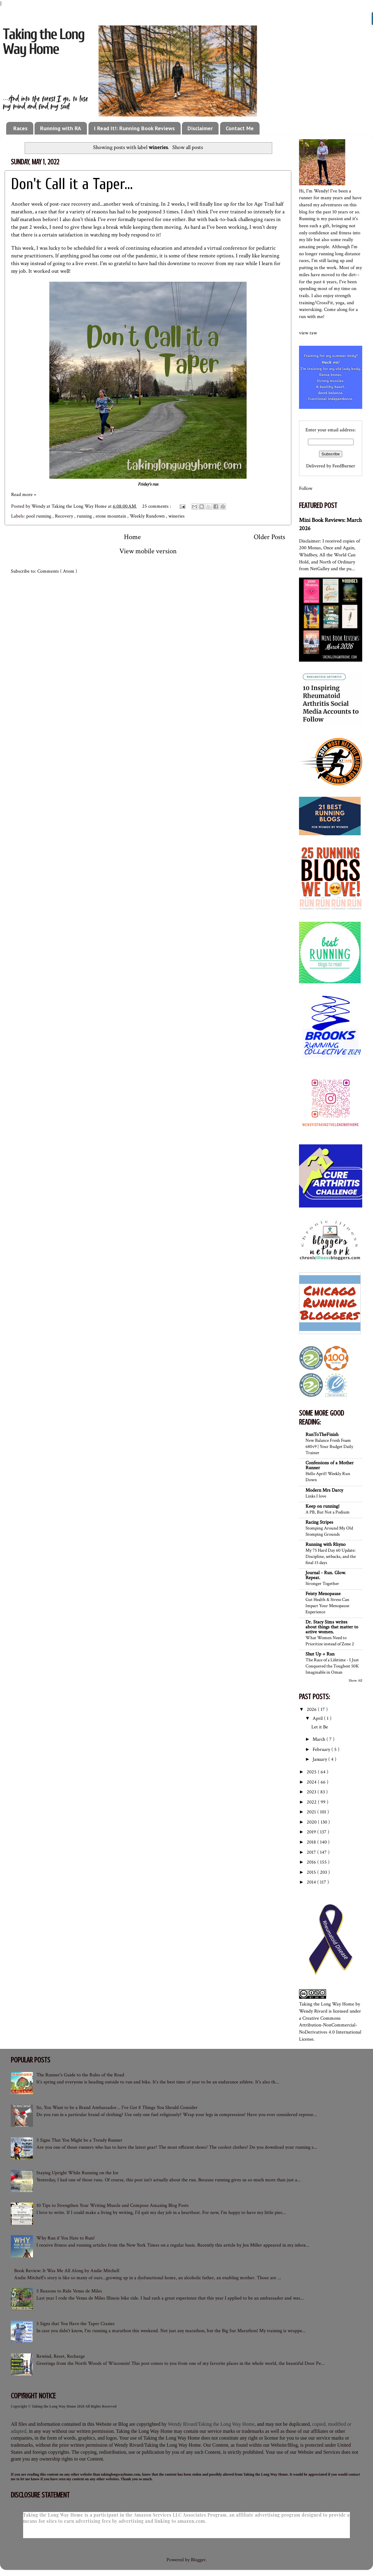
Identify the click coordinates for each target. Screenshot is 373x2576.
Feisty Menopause (323, 1593)
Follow (305, 488)
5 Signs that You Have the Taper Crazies (75, 2323)
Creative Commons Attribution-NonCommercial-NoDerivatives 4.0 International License (330, 2028)
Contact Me (240, 128)
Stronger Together (322, 1583)
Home (132, 537)
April (318, 1718)
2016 (312, 1862)
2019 (312, 1832)
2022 (312, 1802)
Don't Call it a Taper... (72, 184)
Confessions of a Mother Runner (329, 1465)
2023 (312, 1792)
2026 (312, 1709)
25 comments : (157, 506)
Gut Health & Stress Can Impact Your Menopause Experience (327, 1605)
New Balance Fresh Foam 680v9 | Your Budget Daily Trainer (329, 1446)
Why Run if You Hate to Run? (65, 2238)
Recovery (64, 516)
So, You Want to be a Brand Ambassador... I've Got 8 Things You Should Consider (117, 2107)
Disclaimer (200, 128)
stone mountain (111, 516)
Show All (355, 1680)
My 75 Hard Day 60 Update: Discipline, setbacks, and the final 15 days (330, 1556)
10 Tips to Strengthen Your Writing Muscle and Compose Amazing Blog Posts (112, 2205)
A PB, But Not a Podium (327, 1512)
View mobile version (148, 551)
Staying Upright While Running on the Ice (77, 2173)
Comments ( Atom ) (57, 571)
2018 (312, 1842)
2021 (312, 1812)
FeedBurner (343, 466)
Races (20, 128)
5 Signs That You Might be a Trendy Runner (79, 2140)
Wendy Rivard (313, 2011)
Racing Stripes (319, 1522)
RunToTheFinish (321, 1434)
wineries (176, 516)
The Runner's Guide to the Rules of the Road (80, 2075)
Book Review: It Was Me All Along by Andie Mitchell (66, 2271)
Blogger (198, 2560)
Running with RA (60, 128)
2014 (312, 1882)
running (85, 516)
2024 (312, 1782)
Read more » (23, 494)
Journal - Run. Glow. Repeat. (325, 1575)
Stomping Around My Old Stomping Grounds (329, 1531)
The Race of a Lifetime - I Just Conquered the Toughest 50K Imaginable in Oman (332, 1666)
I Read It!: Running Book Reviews (134, 128)
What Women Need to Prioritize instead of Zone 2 (329, 1641)
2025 (312, 1772)
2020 (312, 1822)
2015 (312, 1872)
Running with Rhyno (325, 1544)
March (319, 1739)
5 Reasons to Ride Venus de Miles (69, 2291)
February (322, 1749)
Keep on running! (322, 1506)
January (320, 1759)
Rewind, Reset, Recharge (60, 2356)
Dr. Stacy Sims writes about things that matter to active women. (331, 1627)
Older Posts (269, 537)
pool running (39, 516)
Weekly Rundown (148, 516)
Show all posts (187, 147)
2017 (312, 1852)
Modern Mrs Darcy (324, 1490)
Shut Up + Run (319, 1654)
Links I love (315, 1496)
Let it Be (319, 1727)
